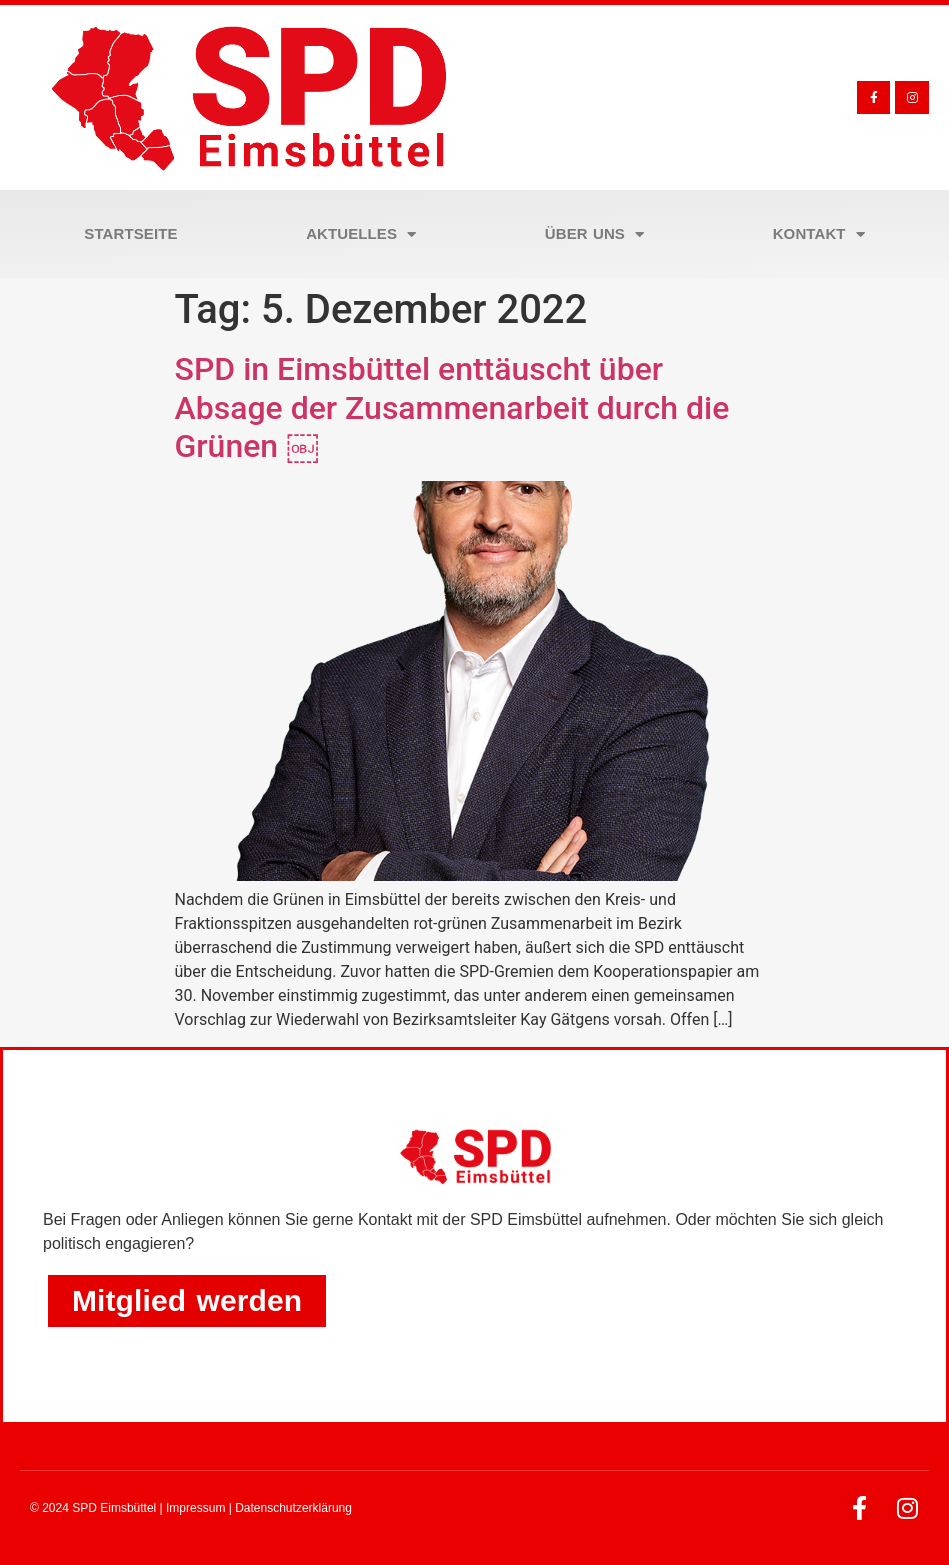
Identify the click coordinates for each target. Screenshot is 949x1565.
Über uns (594, 234)
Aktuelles (361, 234)
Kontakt (819, 234)
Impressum (195, 1508)
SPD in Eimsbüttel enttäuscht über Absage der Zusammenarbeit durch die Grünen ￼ (452, 407)
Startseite (130, 233)
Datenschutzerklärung (293, 1508)
